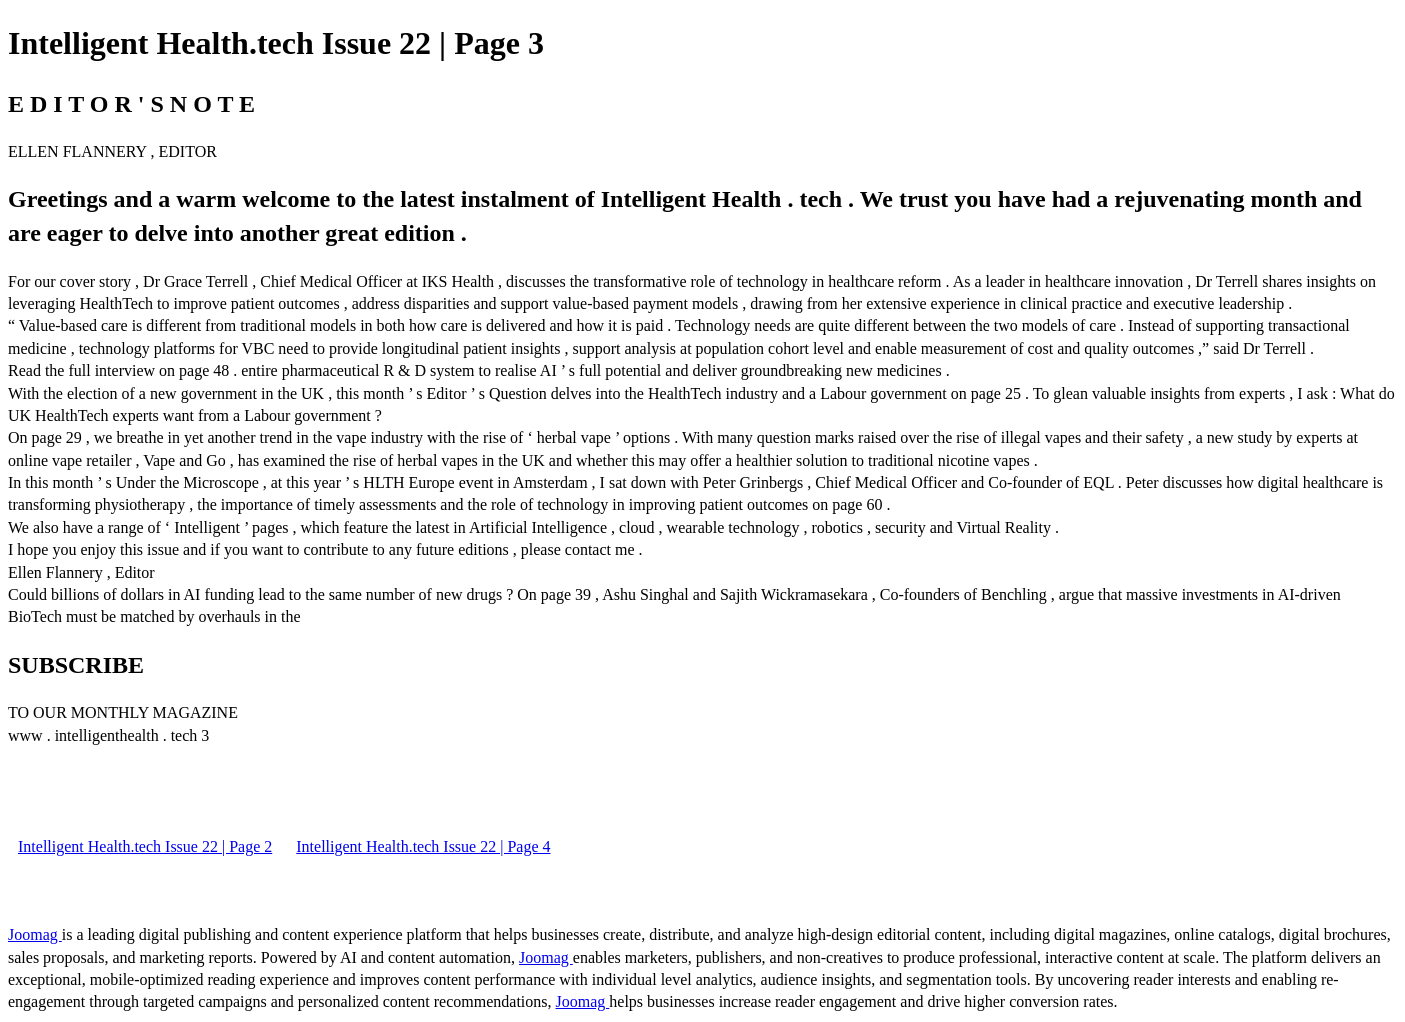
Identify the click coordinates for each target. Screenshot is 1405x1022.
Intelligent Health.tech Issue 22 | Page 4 (423, 846)
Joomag (35, 934)
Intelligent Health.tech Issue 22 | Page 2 (145, 846)
